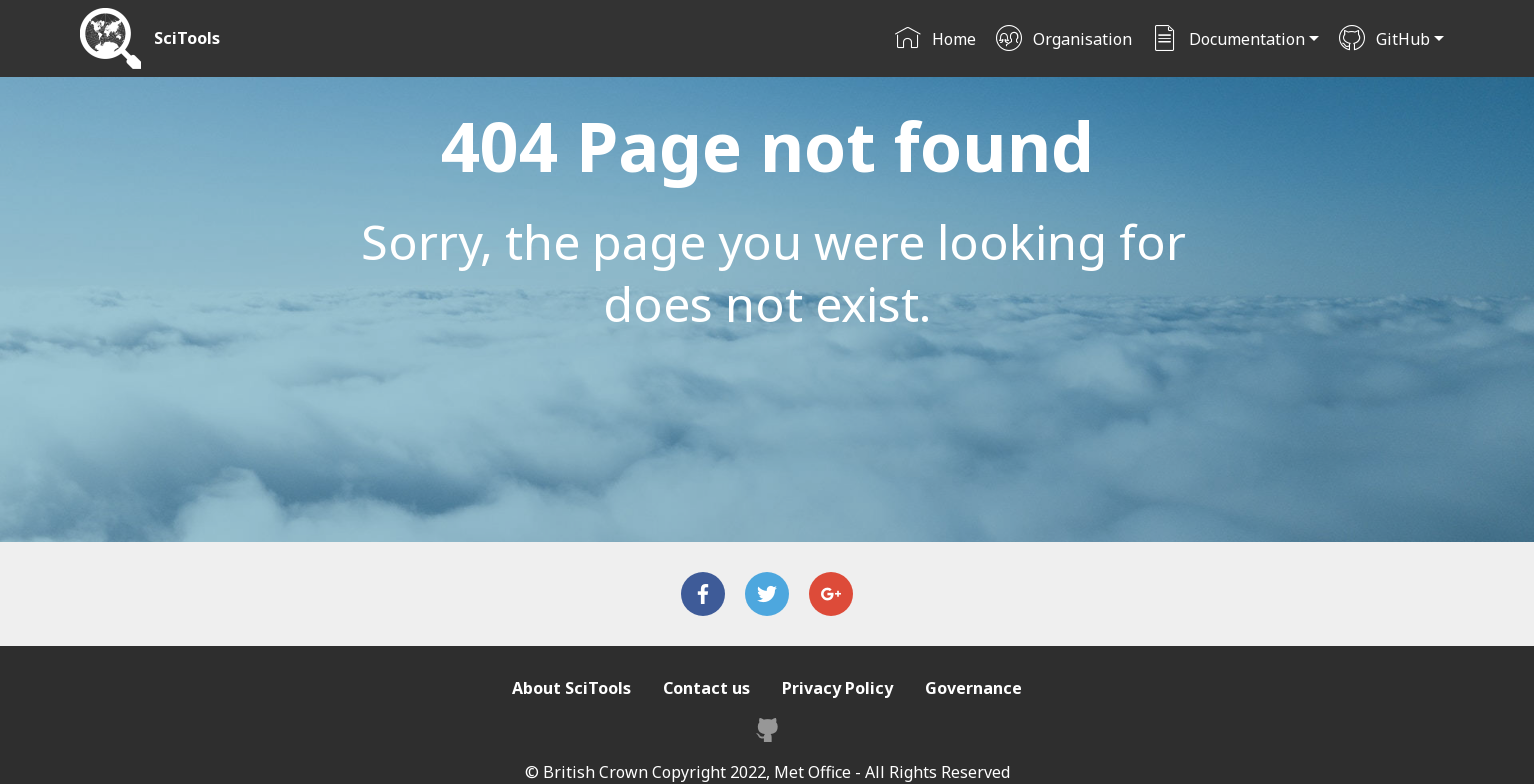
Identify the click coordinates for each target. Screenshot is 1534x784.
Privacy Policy (837, 688)
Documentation (1228, 39)
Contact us (706, 688)
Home (935, 39)
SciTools (187, 38)
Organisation (1063, 39)
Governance (973, 688)
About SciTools (571, 688)
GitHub (1384, 39)
